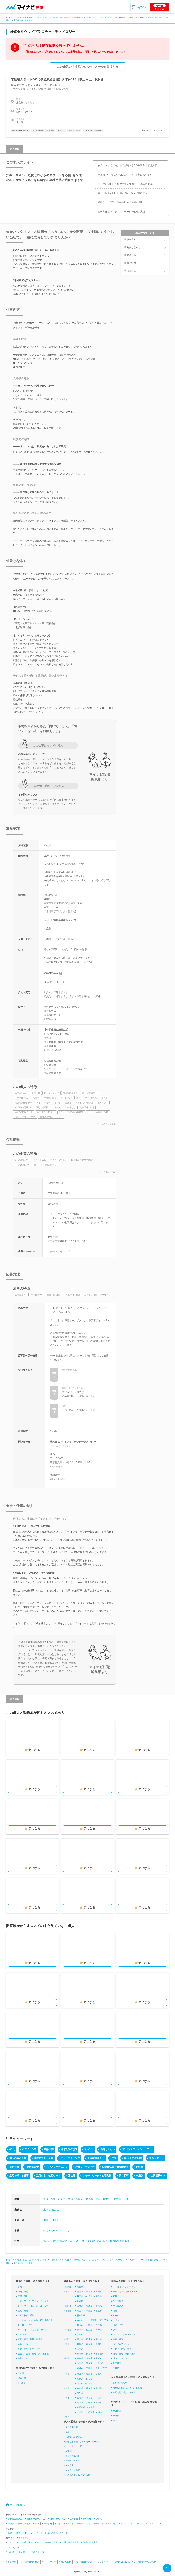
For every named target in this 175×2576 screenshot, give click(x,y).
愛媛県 (99, 2388)
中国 (67, 2374)
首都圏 (68, 2311)
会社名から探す (120, 2383)
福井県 (99, 2339)
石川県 (89, 2339)
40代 (12, 2149)
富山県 (80, 2339)
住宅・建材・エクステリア (57, 2230)
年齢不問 (49, 2149)
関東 (114, 2158)
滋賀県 (80, 2358)
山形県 (89, 2296)
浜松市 (89, 2353)
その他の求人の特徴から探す (78, 2475)
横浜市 (80, 2325)
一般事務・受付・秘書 (59, 17)
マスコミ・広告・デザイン (125, 2334)
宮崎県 (99, 2402)
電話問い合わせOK (69, 2241)
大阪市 (89, 2368)
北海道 (68, 2287)
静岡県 (89, 2344)
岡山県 (99, 2374)
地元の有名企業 (17, 2158)
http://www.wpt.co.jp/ (59, 1251)
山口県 (89, 2379)
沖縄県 (91, 2407)
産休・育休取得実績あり (116, 2241)
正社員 (71, 2175)
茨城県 (80, 2306)
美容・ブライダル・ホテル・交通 (33, 2306)
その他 (116, 2368)
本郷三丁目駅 (50, 2220)
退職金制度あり (72, 2460)
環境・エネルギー (121, 2358)
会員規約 (12, 2562)
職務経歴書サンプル (36, 2519)
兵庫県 (80, 2363)
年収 (37, 2523)
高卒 (115, 2420)
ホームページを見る (61, 1446)
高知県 (80, 2393)
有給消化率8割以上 (74, 2437)
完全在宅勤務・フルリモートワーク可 (82, 2441)
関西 (67, 2358)
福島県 (99, 2296)
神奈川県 (81, 2315)
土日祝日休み (158, 2175)
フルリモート (156, 2158)
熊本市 (101, 2412)
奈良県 (89, 2363)
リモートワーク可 (73, 2446)
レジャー (117, 2320)
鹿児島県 (81, 2407)
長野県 (99, 2330)
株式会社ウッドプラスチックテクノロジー (107, 17)
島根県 (89, 2374)
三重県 (80, 2349)
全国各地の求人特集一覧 (124, 2392)
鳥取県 (80, 2374)
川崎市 (89, 2325)
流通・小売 (118, 2325)
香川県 (89, 2388)
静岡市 (80, 2353)
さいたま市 (82, 2320)
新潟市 (80, 2334)
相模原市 (100, 2325)
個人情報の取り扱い (30, 2562)
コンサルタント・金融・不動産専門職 (35, 2320)
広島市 (89, 2383)
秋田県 (80, 2296)
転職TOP (10, 17)
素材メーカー (119, 2296)
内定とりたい (107, 2149)
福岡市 (91, 2412)
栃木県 (89, 2306)
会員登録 (159, 7)
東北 (67, 2291)
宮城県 (99, 2291)
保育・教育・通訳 (26, 2315)
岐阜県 (80, 2344)
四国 (67, 2388)
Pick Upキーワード (34, 2533)
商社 (115, 2311)
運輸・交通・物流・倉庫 (124, 2353)
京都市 (80, 2368)
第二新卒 (124, 2175)
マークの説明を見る (106, 1124)
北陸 (67, 2339)
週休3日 (88, 2149)
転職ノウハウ (84, 2523)
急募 (99, 2241)
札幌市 (80, 2287)
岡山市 (80, 2383)
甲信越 (68, 2330)
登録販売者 (33, 2166)
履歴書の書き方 (15, 2519)
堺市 (98, 2368)
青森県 (80, 2291)
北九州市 (81, 2412)
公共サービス (24, 2358)
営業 (20, 2287)
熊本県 (80, 2402)
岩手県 (89, 2291)
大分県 (89, 2402)
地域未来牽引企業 (43, 2158)
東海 (67, 2344)
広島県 (80, 2379)
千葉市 (93, 2320)
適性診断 (87, 2519)
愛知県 (99, 2344)
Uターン (99, 2519)
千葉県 (89, 2311)
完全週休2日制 (72, 2456)
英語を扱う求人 (38, 2552)
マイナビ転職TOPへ (19, 2505)
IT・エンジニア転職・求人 (20, 2542)
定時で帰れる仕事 (19, 2175)
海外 (67, 2417)
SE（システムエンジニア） (137, 2149)
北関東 (68, 2306)
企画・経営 (23, 2291)
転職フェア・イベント (105, 2523)
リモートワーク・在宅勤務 (97, 2175)
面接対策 (69, 2523)
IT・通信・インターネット (125, 2287)
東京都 (47, 2209)
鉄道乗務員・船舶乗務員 (115, 2166)
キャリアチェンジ (70, 2158)
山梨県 (89, 2330)
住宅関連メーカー (121, 2301)
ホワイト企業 (29, 2149)
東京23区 (104, 2320)
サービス (117, 2315)
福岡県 (80, 2398)
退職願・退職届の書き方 (19, 2523)
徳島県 (80, 2388)
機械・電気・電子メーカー (125, 2291)
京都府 (89, 2358)
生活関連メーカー (121, 2306)
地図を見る (57, 1466)
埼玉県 (80, 2311)
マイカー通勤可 (72, 2470)
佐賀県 (89, 2398)
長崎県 (99, 2398)
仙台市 (80, 2301)
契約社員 (22, 2378)
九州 (67, 2398)
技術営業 (14, 2166)
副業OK (68, 2451)
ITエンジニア (24, 2334)
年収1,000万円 (69, 2149)
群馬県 (99, 2306)
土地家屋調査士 (95, 2158)
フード (116, 2330)
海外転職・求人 (90, 2542)
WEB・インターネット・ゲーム (32, 2330)
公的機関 (117, 2363)
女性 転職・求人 (70, 2542)
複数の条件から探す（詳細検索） (128, 2388)
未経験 (139, 2175)
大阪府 (99, 2358)
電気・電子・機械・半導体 (30, 2339)
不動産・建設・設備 (122, 2349)
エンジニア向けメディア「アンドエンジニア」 (142, 2523)
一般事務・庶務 (78, 17)
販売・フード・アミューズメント (33, 2301)
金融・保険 (118, 2339)
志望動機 (74, 2519)
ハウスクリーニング (57, 2166)
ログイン (141, 7)
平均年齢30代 (88, 2241)
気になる (34, 1750)
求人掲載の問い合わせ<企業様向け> (92, 2562)
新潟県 (80, 2330)
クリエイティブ (25, 2325)
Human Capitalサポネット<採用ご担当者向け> (135, 2562)
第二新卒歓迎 (50, 2241)
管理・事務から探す (25, 17)
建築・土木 (23, 2344)
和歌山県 (100, 2363)
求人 (18, 2533)
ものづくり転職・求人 (47, 2542)
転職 (10, 2533)
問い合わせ (66, 2562)
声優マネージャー (85, 2166)
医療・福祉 (23, 2311)
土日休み (117, 2411)
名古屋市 (100, 2353)
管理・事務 (42, 17)
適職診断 (48, 2523)
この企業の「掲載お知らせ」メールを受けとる (87, 66)
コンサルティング (121, 2344)
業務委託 (22, 2383)
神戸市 (106, 2368)
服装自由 (69, 2465)
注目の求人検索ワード (48, 2175)
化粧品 (139, 2166)
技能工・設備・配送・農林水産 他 (33, 2353)
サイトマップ (50, 2562)
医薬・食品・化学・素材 (29, 2349)
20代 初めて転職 (133, 2158)
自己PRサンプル (57, 2519)
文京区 (55, 2209)
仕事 (59, 2523)
